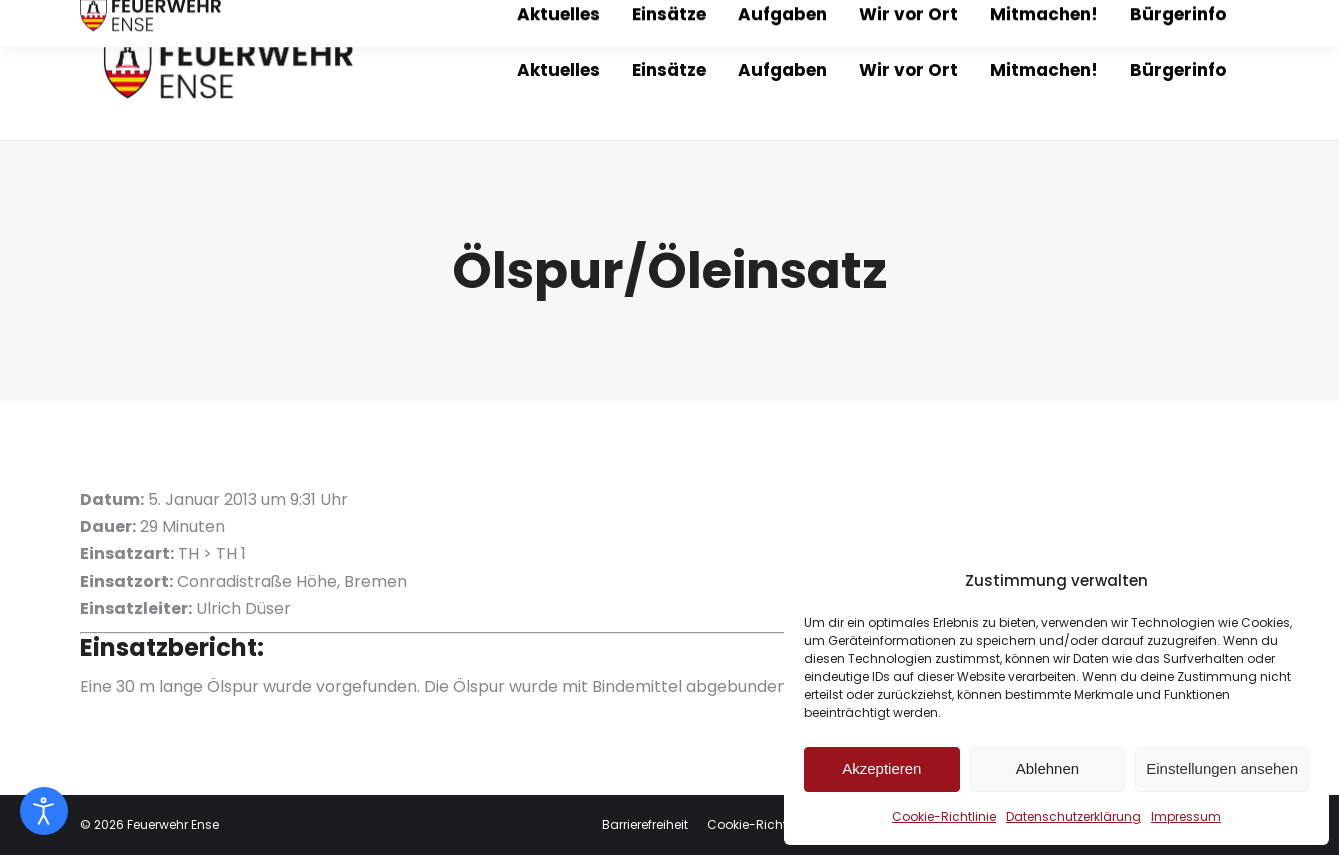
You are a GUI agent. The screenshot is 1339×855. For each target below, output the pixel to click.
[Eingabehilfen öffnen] (44, 811)
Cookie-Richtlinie (944, 816)
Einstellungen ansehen (1222, 768)
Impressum (1186, 816)
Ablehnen (1047, 768)
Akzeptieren (881, 768)
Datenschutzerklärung (1073, 816)
